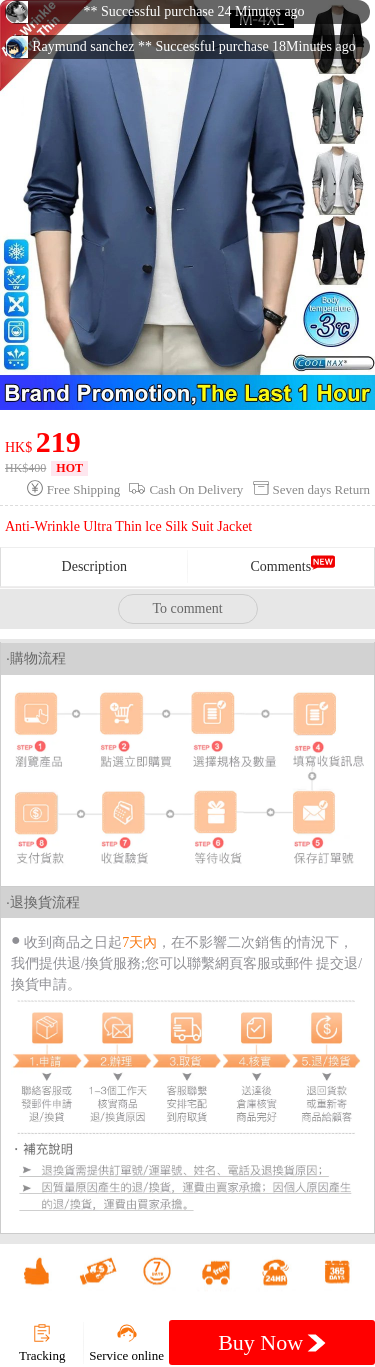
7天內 (139, 942)
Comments (280, 566)
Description (94, 566)
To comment (187, 608)
